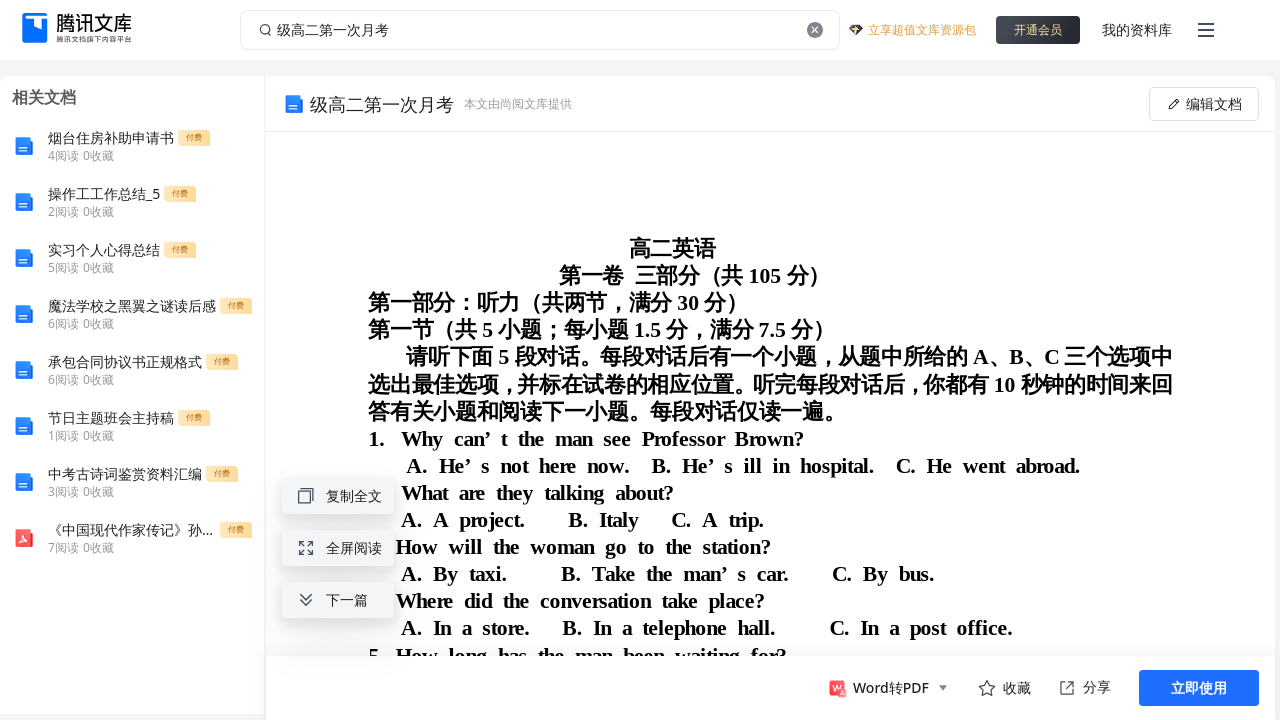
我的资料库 (1137, 29)
